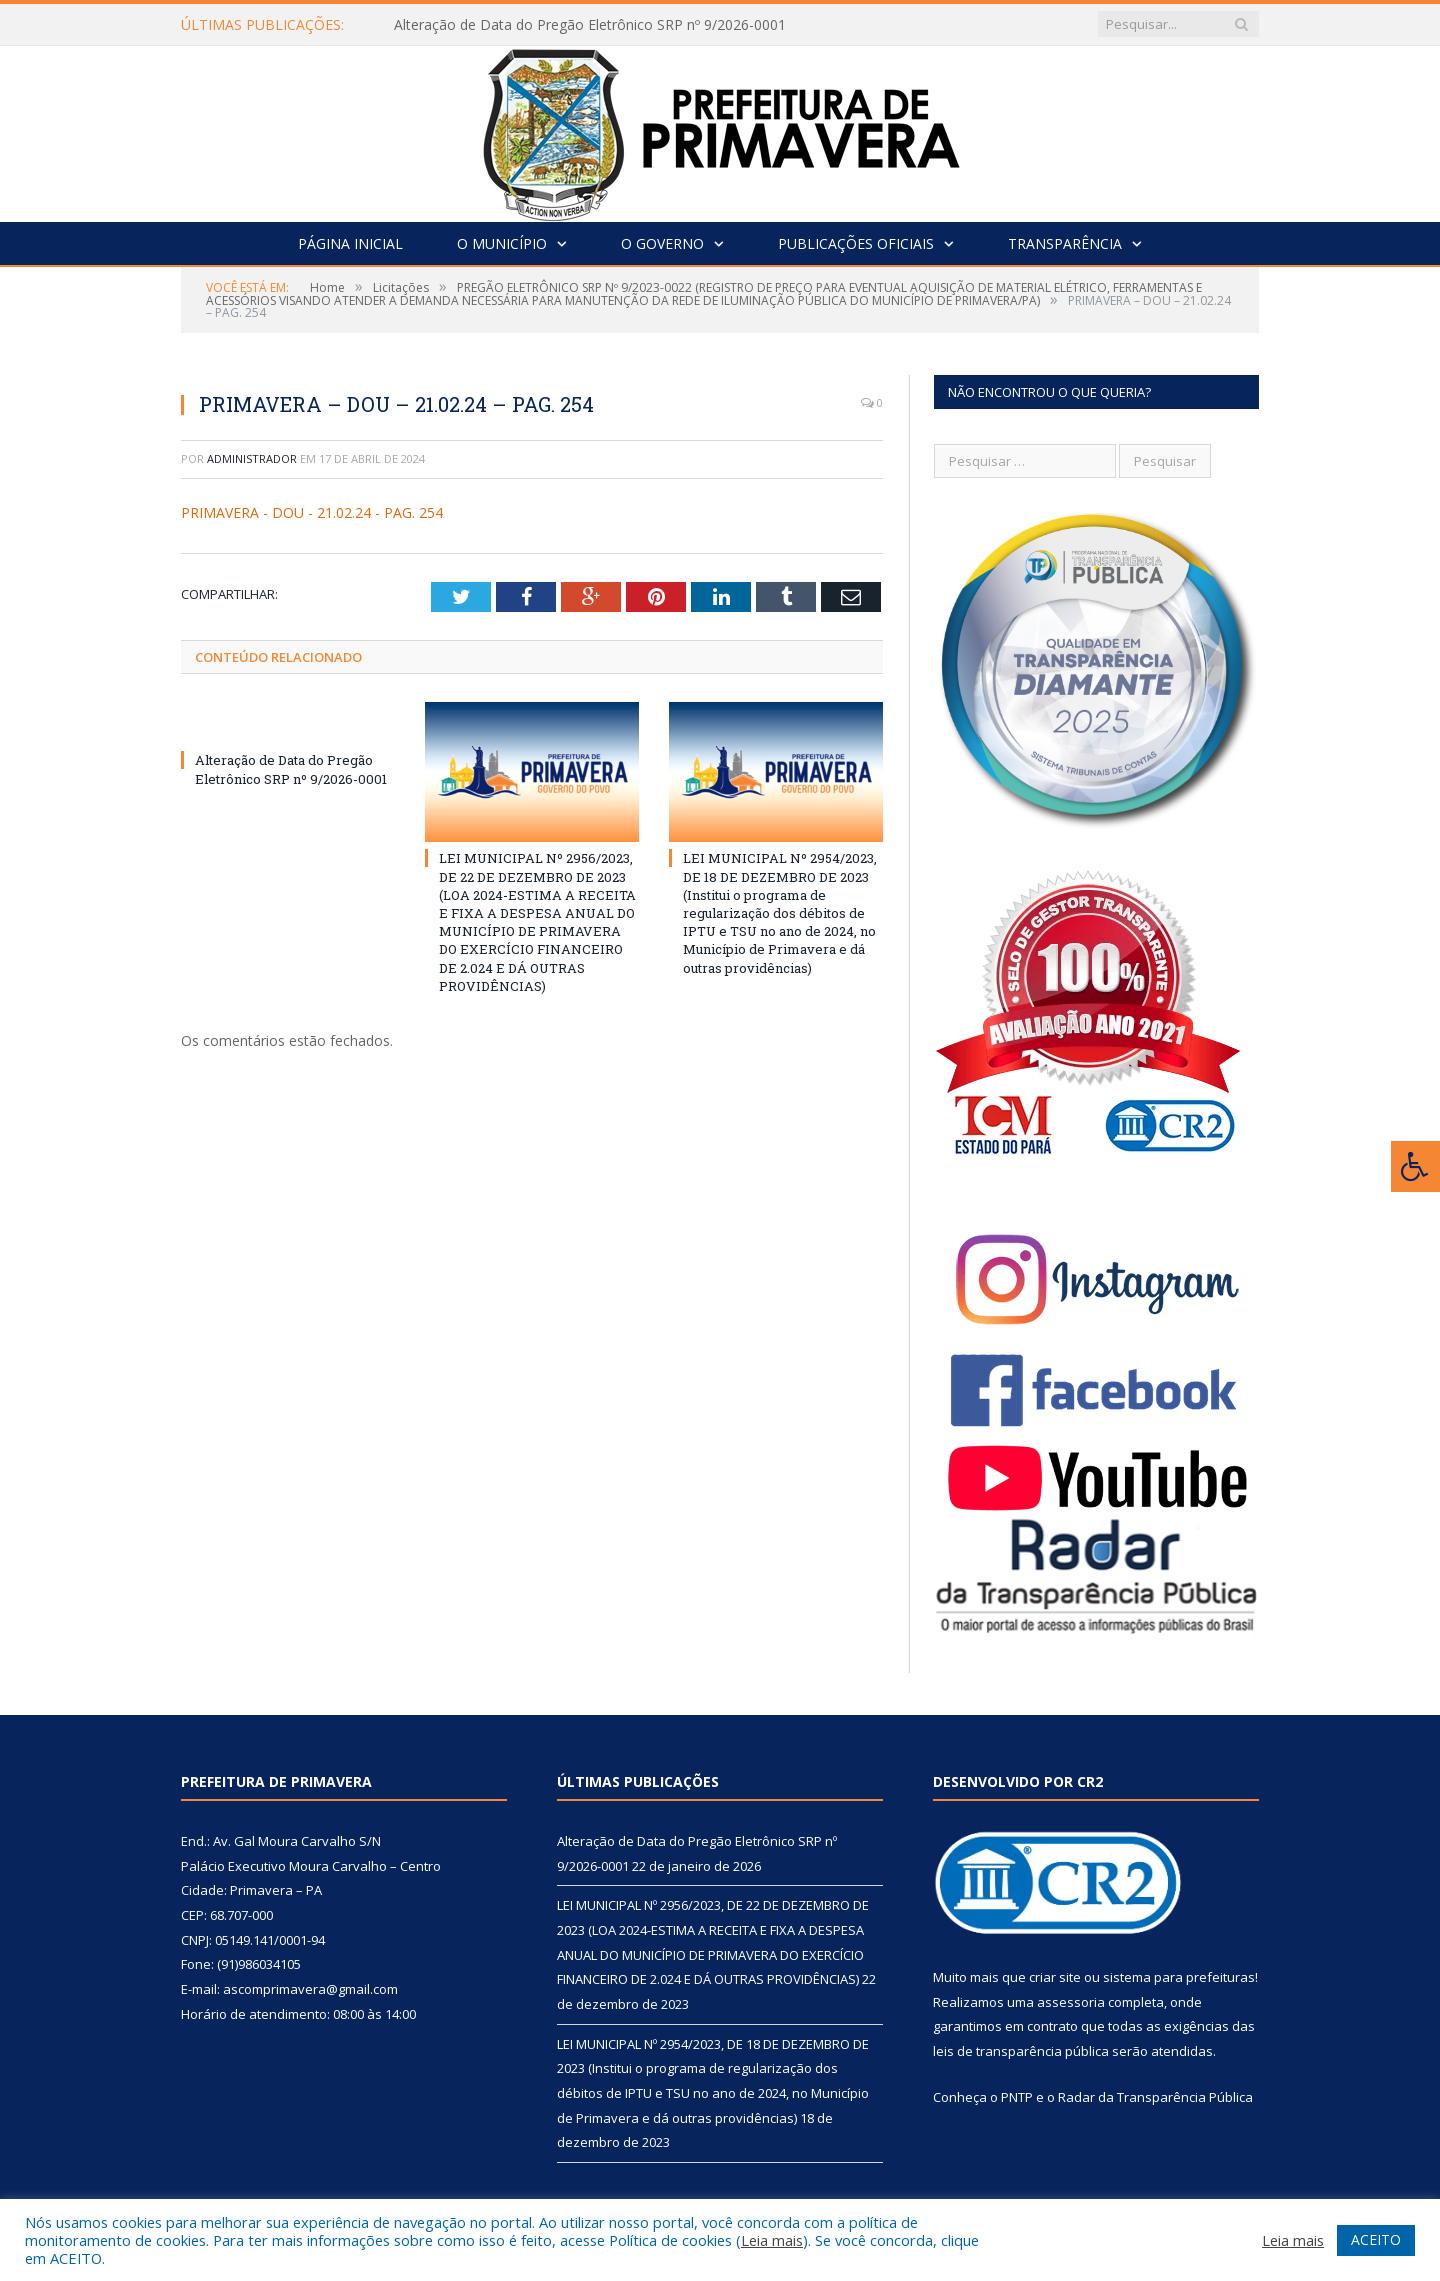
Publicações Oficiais (856, 243)
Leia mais (772, 2240)
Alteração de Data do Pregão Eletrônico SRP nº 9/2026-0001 (590, 25)
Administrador (252, 458)
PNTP (1017, 2097)
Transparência (1065, 243)
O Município (502, 243)
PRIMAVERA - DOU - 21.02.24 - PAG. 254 (312, 512)
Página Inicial (350, 243)
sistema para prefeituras (1179, 1977)
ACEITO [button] (1376, 2239)
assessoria (1071, 2002)
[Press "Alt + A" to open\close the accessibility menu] (1415, 1166)
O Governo (662, 243)
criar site (1055, 1977)
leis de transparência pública (1021, 2051)
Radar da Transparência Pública (1155, 2097)
